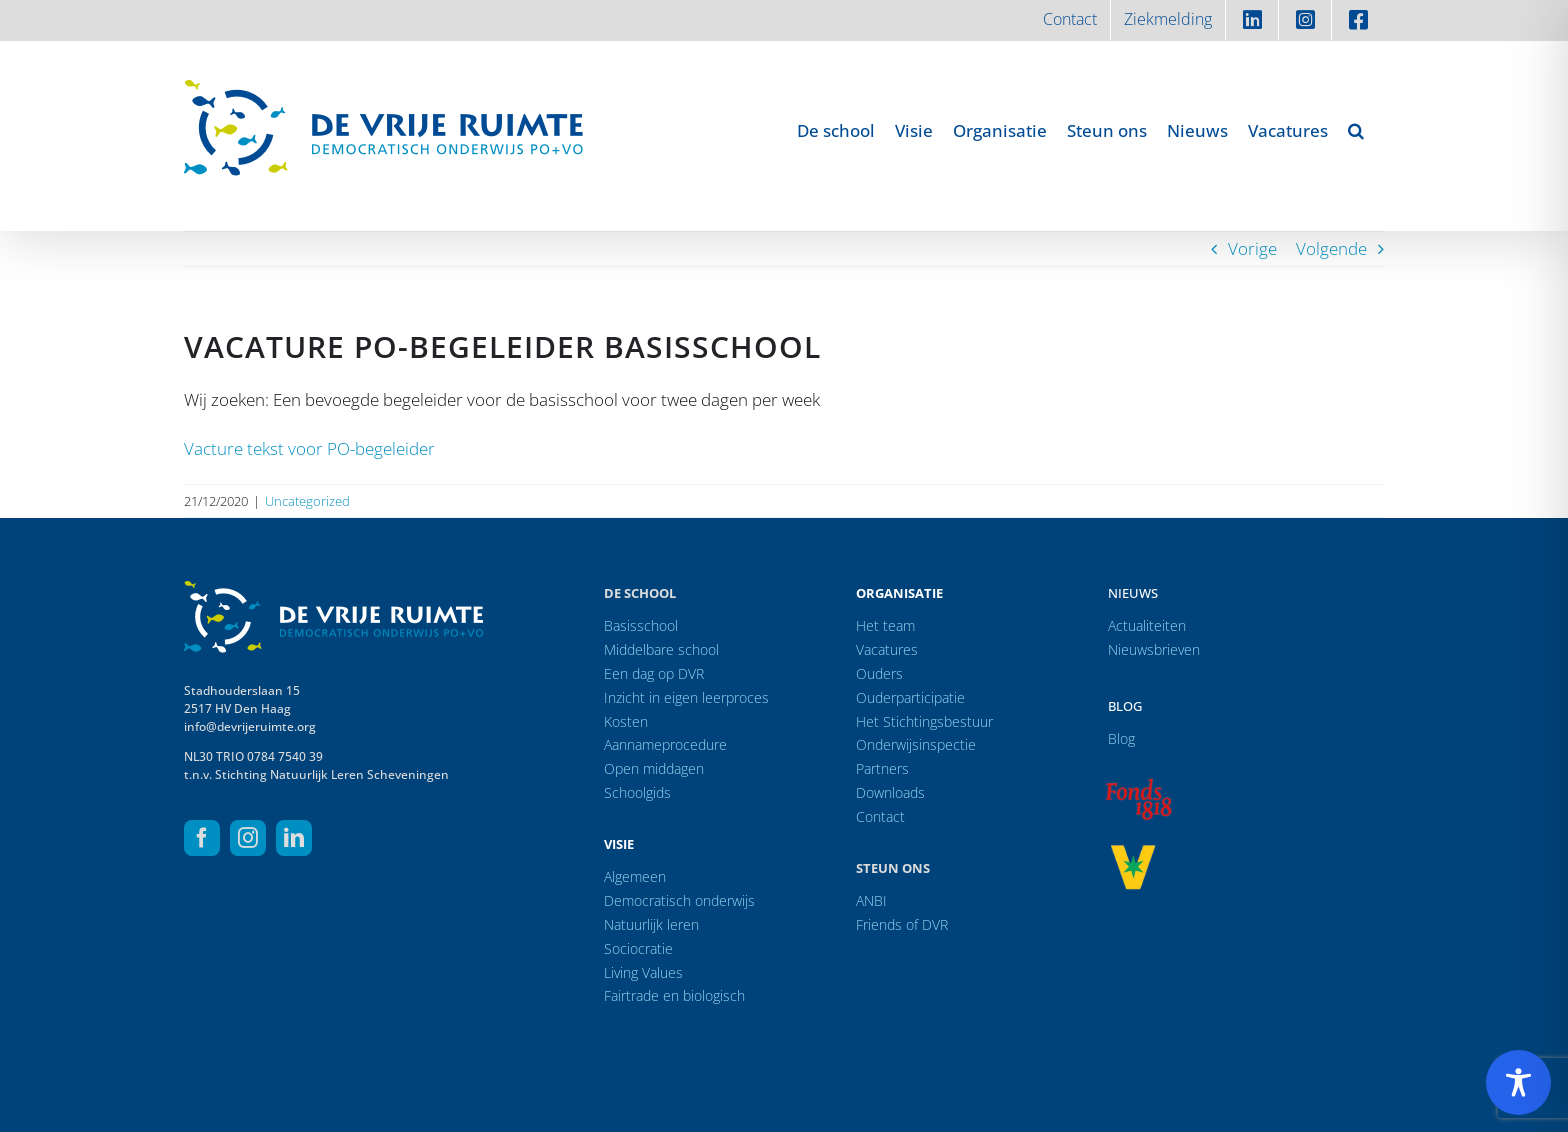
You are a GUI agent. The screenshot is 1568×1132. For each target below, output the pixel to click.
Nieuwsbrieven (1154, 649)
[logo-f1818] (1138, 783)
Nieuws (1133, 593)
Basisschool (641, 625)
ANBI (871, 900)
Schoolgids (637, 792)
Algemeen (635, 876)
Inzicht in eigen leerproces (686, 697)
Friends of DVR (902, 924)
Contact (880, 816)
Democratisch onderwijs (679, 900)
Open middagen (654, 768)
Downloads (890, 792)
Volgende (1331, 248)
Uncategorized (307, 501)
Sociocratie (638, 948)
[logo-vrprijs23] (1133, 851)
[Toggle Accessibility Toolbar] (1518, 1082)
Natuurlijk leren (651, 924)
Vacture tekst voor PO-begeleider (309, 448)
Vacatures (887, 649)
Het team (885, 625)
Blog (1125, 706)
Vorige (1252, 248)
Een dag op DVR (654, 673)
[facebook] (202, 838)
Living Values (643, 972)
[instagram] (248, 838)
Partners (882, 768)
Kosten (626, 721)
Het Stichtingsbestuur (924, 721)
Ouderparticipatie (910, 697)
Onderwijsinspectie (916, 744)
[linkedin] (294, 838)
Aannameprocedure (665, 744)
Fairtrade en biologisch (674, 995)
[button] (1356, 130)
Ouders (879, 673)
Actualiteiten (1147, 625)
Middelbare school (661, 649)
